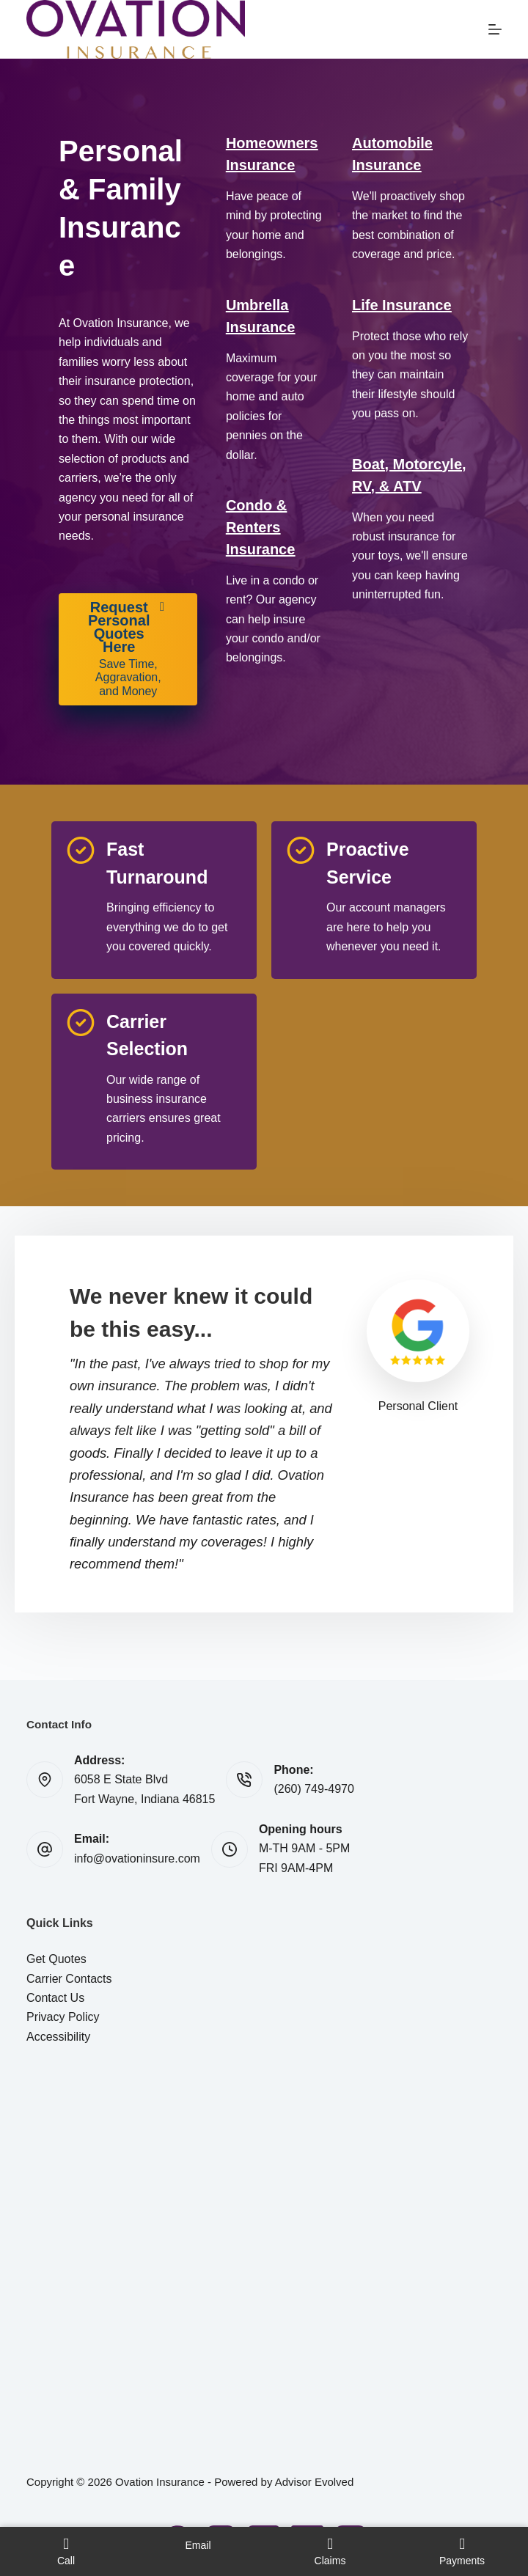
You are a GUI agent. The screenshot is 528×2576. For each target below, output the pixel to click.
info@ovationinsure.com (137, 1858)
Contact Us (55, 1998)
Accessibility (58, 2036)
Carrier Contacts (68, 1979)
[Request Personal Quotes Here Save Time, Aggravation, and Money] (128, 649)
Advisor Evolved (314, 2482)
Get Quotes (56, 1959)
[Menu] (495, 29)
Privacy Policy (63, 2017)
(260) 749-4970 (313, 1789)
